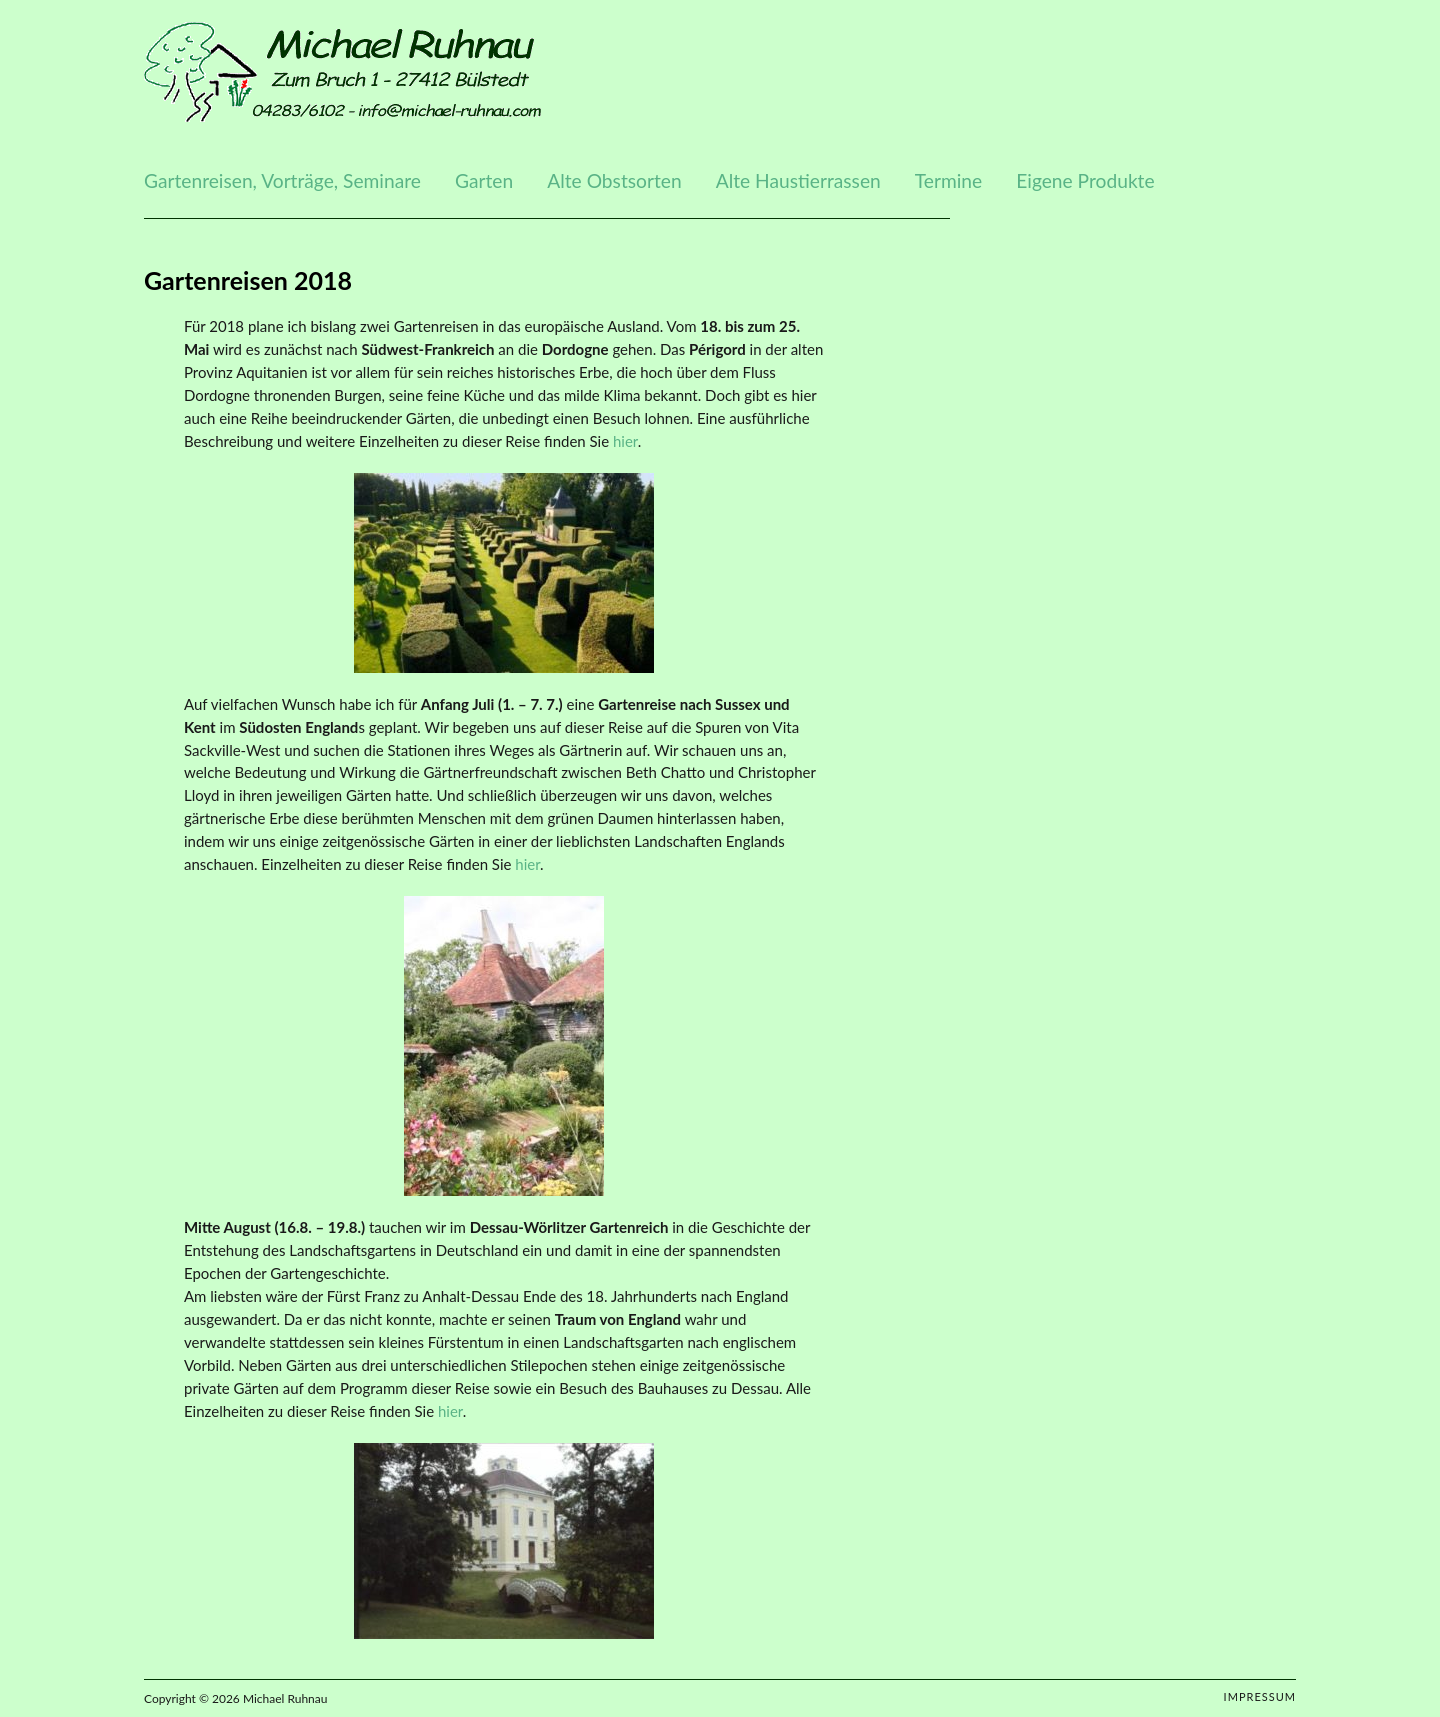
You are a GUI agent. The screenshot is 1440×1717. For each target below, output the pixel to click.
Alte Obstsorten (614, 180)
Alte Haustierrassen (798, 180)
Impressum (1260, 1696)
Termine (948, 180)
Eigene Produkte (1085, 180)
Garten (484, 180)
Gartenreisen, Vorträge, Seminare (282, 180)
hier (625, 441)
